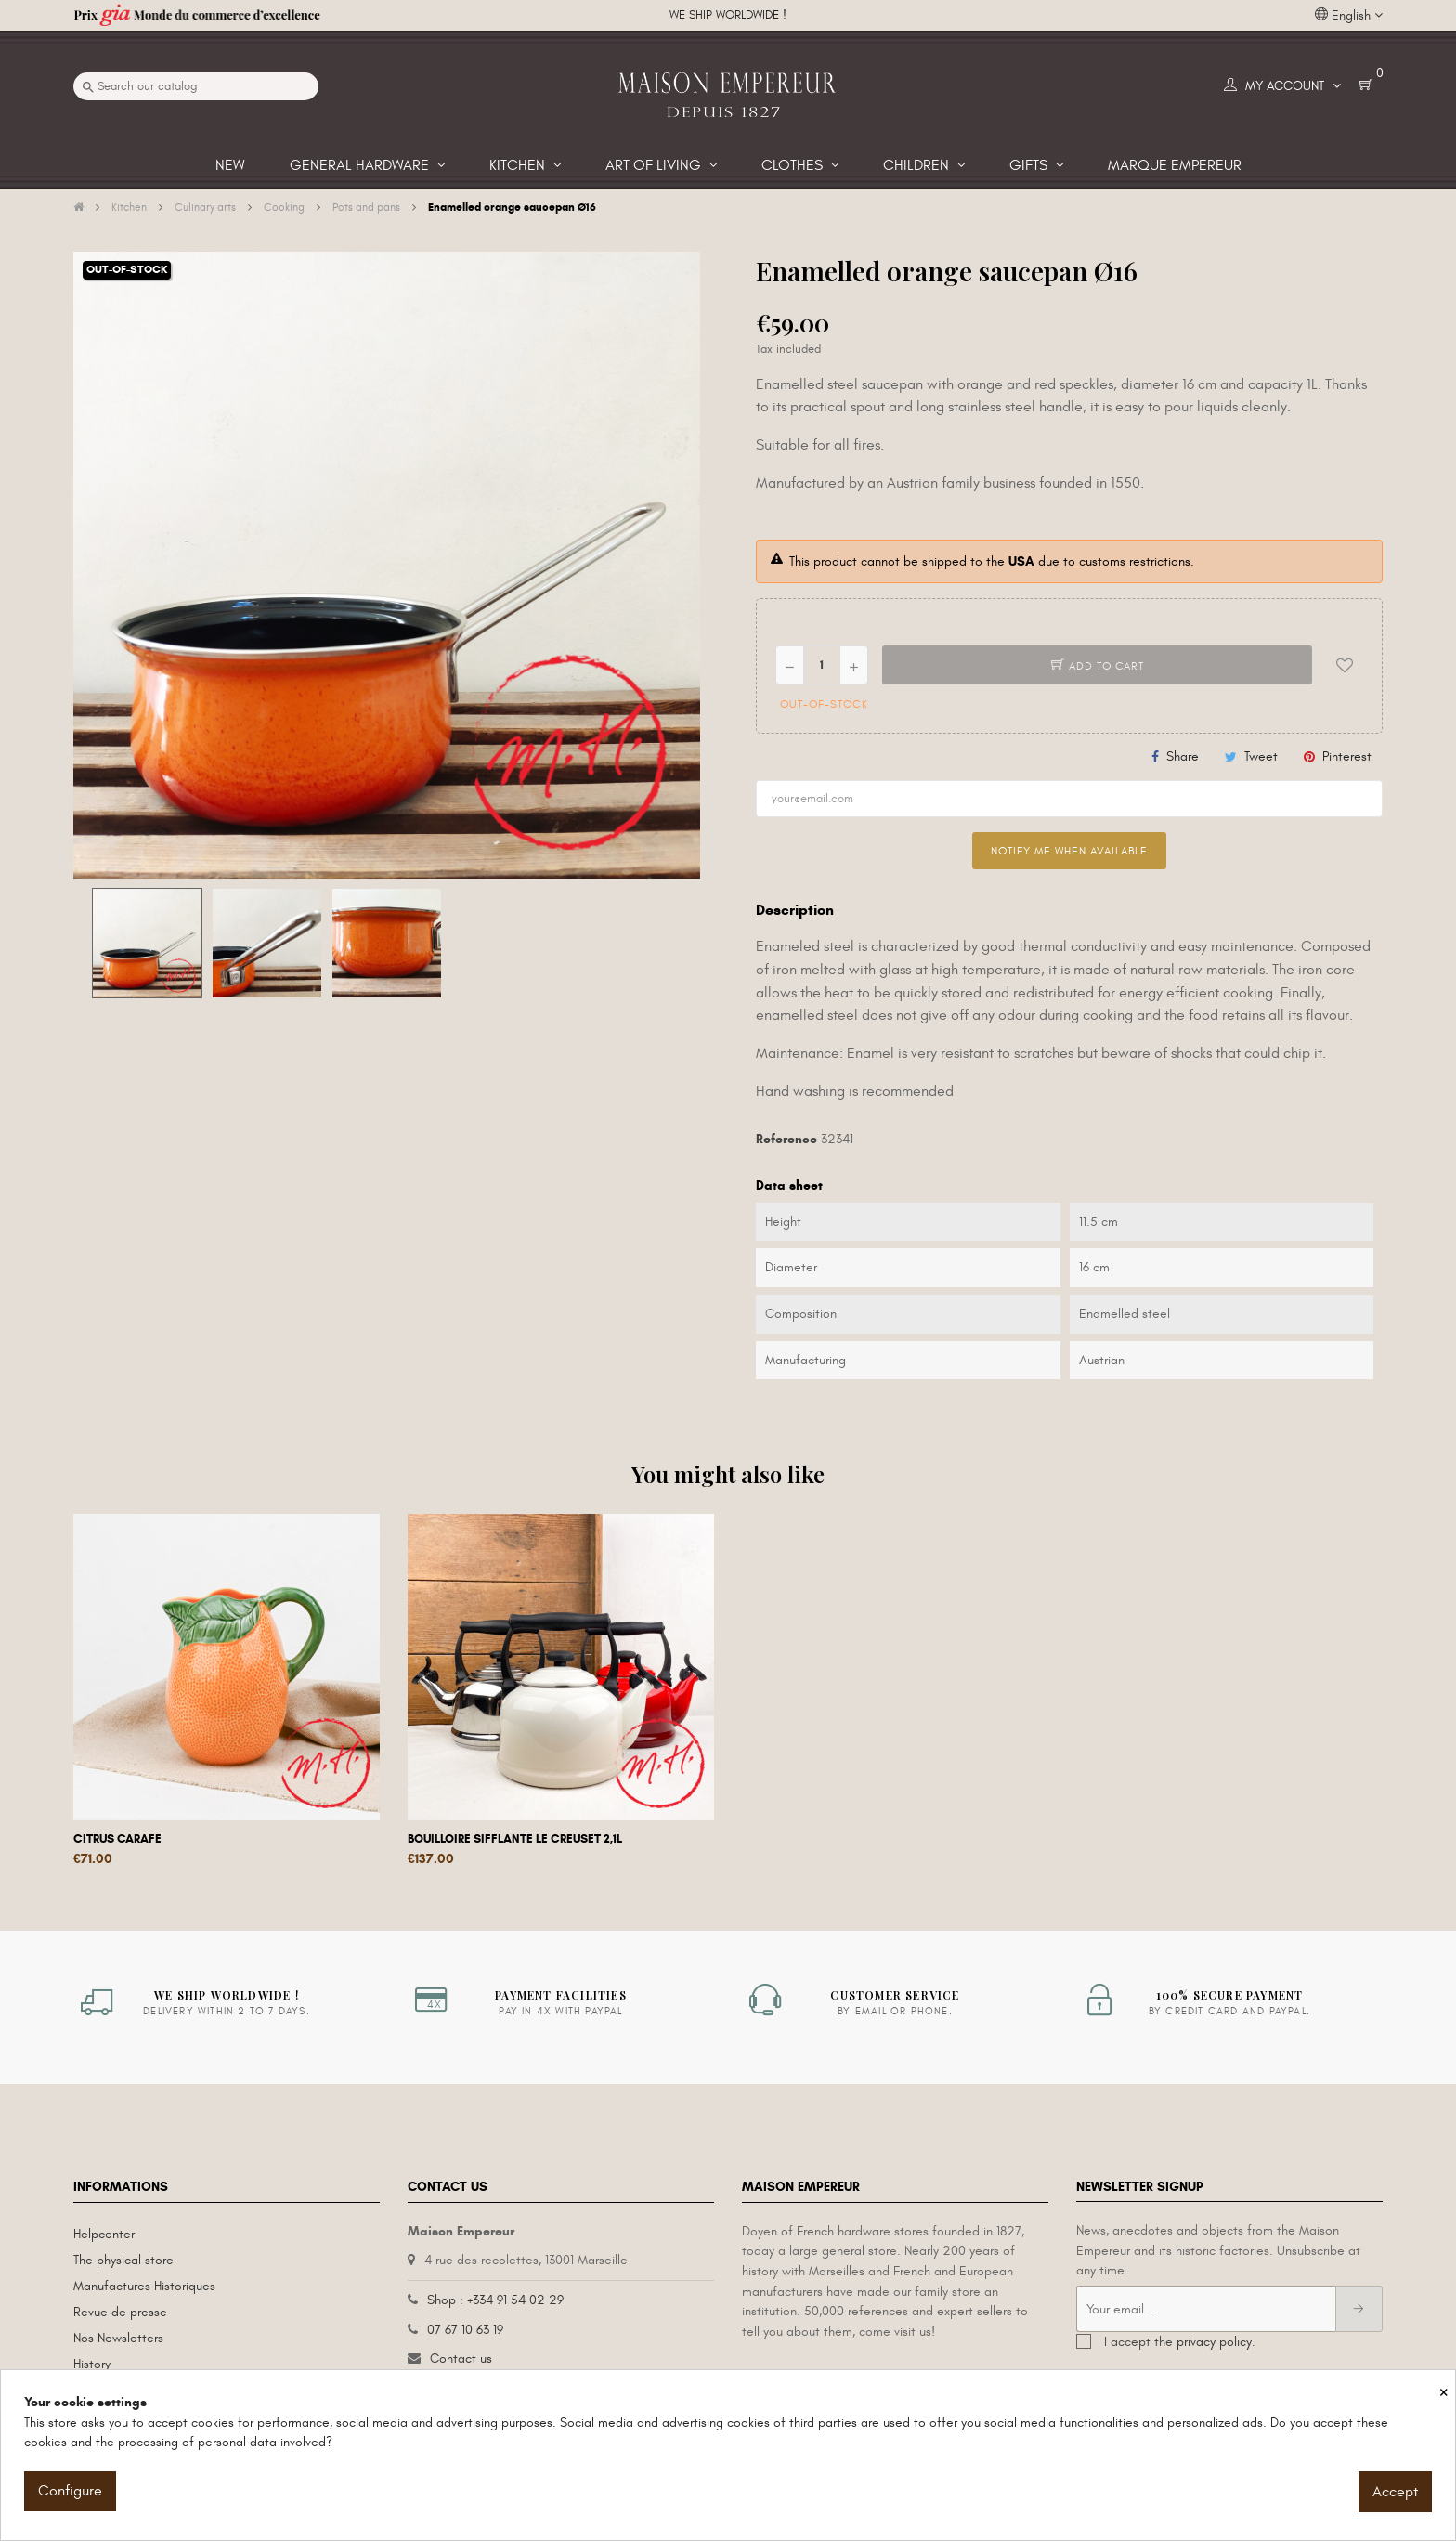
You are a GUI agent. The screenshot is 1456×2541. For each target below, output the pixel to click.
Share (1182, 756)
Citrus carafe (117, 1838)
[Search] (195, 86)
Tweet (1261, 756)
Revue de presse (120, 2312)
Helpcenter (104, 2234)
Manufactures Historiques (144, 2286)
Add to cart (1097, 665)
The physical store (123, 2260)
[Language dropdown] (1349, 16)
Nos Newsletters (118, 2338)
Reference (786, 1139)
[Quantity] (821, 665)
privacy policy (1214, 2342)
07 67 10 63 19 (465, 2330)
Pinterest (1347, 756)
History (91, 2364)
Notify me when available (1069, 850)
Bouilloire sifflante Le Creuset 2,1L (515, 1838)
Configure (70, 2490)
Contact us (461, 2358)
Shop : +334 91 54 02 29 (495, 2300)
